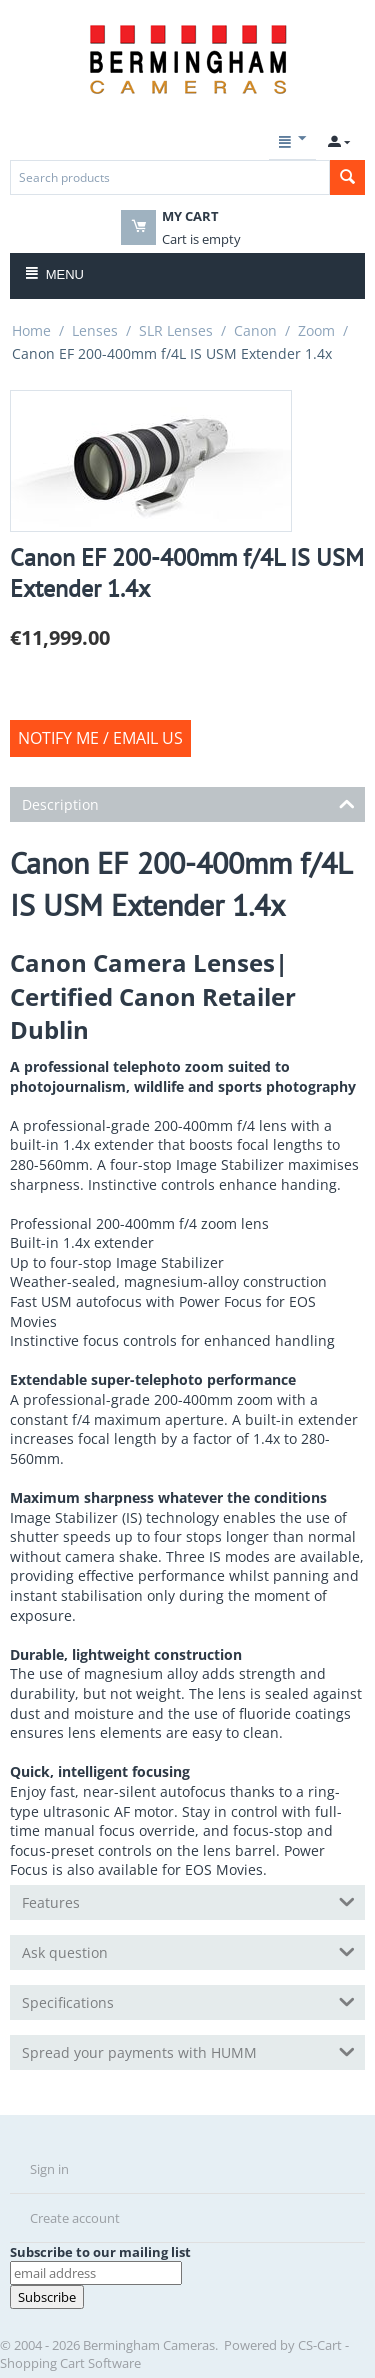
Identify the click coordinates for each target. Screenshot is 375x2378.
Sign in (49, 2169)
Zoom (316, 330)
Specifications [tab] (188, 2001)
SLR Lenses (176, 330)
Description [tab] (188, 803)
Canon (255, 330)
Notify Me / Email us (100, 738)
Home (31, 330)
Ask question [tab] (188, 1951)
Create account (75, 2218)
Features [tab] (188, 1901)
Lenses (95, 330)
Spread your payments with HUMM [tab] (188, 2051)
